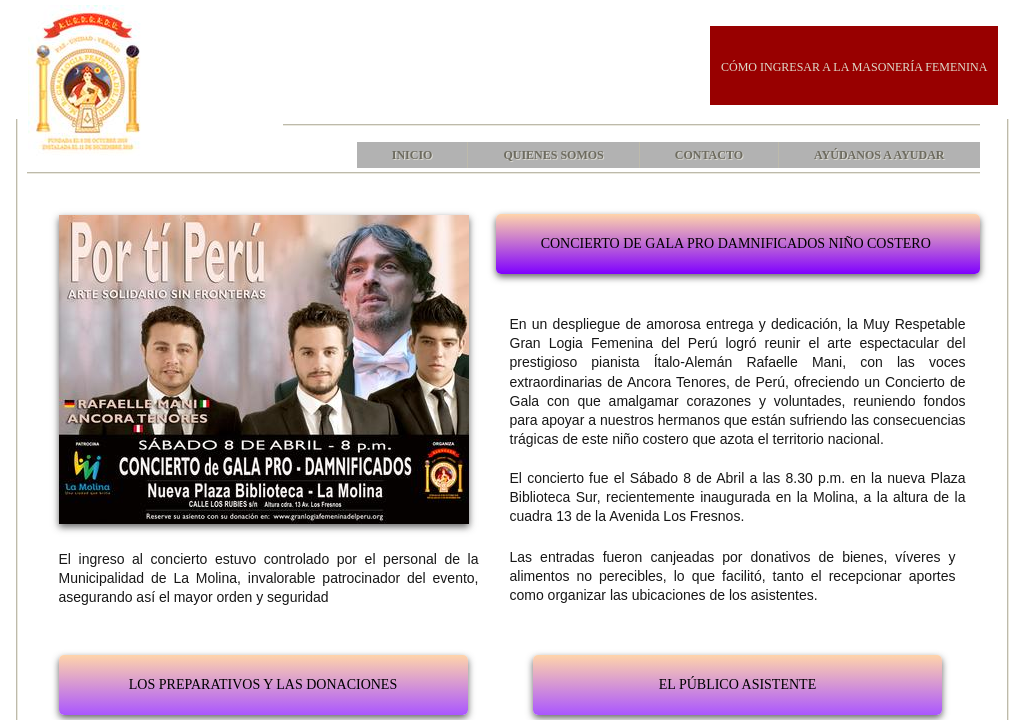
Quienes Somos (553, 155)
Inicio (412, 155)
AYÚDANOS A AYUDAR (879, 155)
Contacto (709, 155)
